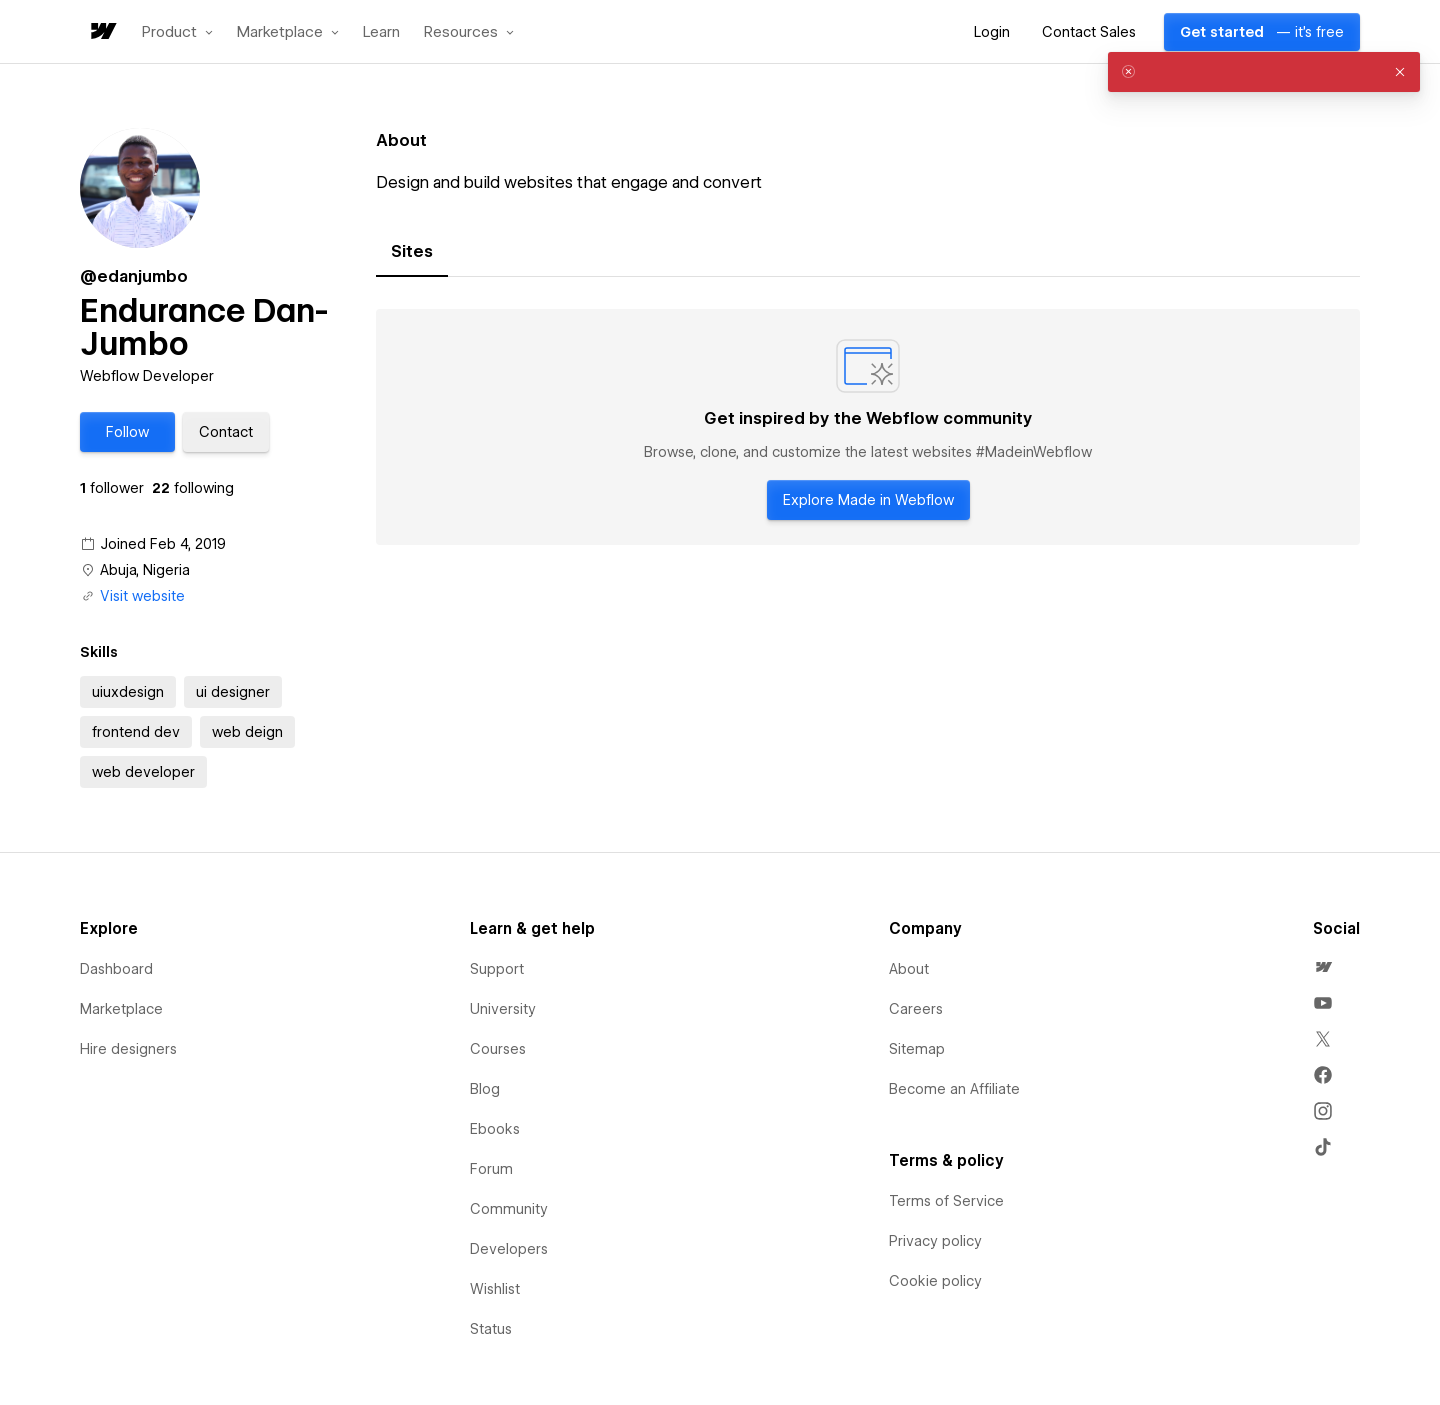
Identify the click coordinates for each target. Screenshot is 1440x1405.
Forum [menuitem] (491, 1169)
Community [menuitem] (509, 1209)
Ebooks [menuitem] (495, 1129)
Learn (381, 32)
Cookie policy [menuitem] (935, 1281)
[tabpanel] (868, 427)
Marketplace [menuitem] (121, 1009)
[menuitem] (1323, 967)
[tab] (412, 252)
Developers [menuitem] (509, 1249)
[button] (177, 32)
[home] (102, 32)
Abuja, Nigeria (145, 570)
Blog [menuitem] (485, 1089)
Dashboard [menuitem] (116, 969)
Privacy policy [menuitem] (935, 1241)
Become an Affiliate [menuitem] (954, 1089)
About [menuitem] (909, 969)
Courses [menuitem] (498, 1049)
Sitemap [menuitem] (917, 1049)
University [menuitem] (503, 1009)
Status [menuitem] (491, 1329)
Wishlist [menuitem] (495, 1289)
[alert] (1264, 72)
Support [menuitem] (497, 969)
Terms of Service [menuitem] (946, 1201)
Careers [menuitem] (916, 1009)
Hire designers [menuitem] (128, 1049)
